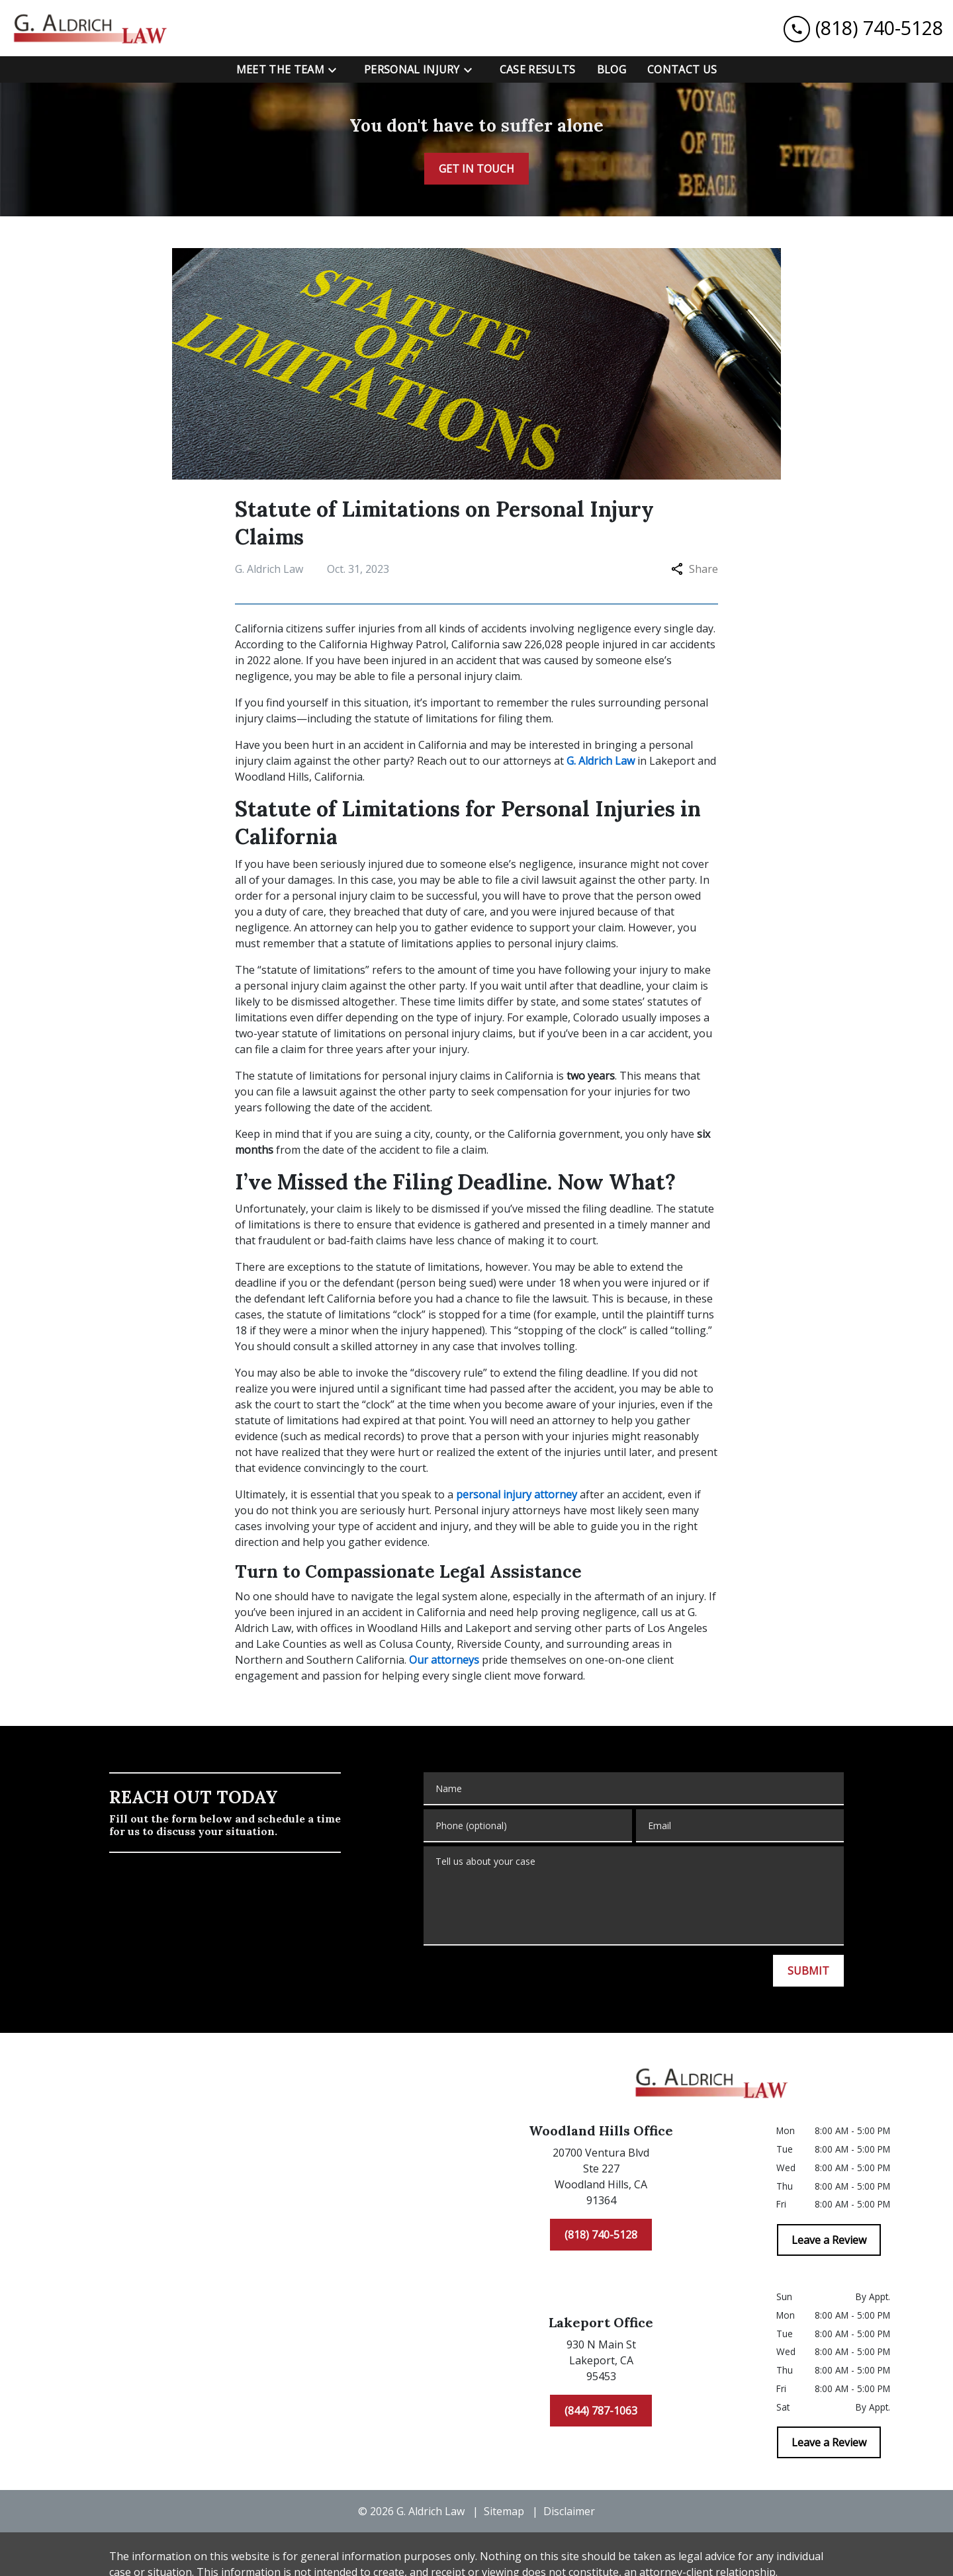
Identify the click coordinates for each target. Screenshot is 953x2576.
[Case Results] (537, 69)
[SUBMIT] (808, 1971)
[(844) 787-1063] (601, 2410)
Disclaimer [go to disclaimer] (569, 2511)
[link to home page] (92, 28)
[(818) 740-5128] (601, 2235)
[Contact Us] (682, 69)
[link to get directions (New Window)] (601, 2179)
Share (694, 569)
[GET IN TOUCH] (476, 169)
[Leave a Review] (829, 2240)
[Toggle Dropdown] (336, 70)
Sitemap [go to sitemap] (504, 2511)
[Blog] (611, 69)
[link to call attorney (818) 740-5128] (863, 28)
